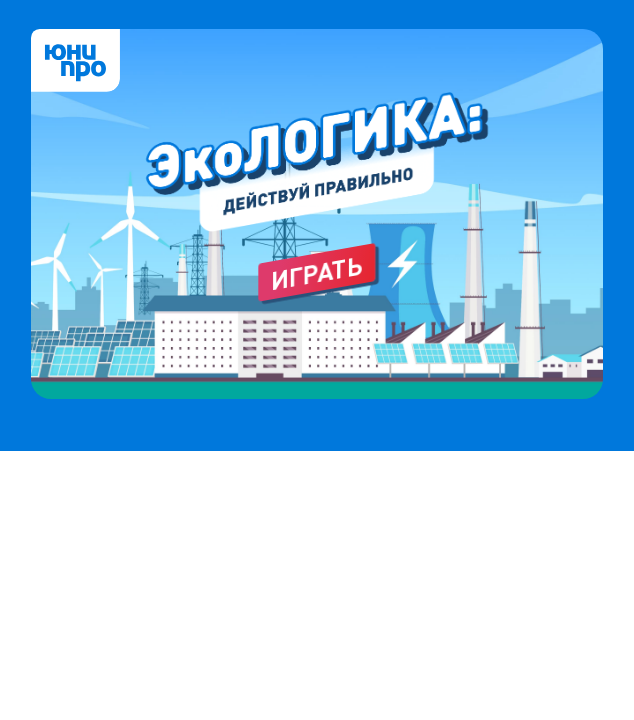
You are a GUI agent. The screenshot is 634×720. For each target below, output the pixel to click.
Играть (317, 272)
